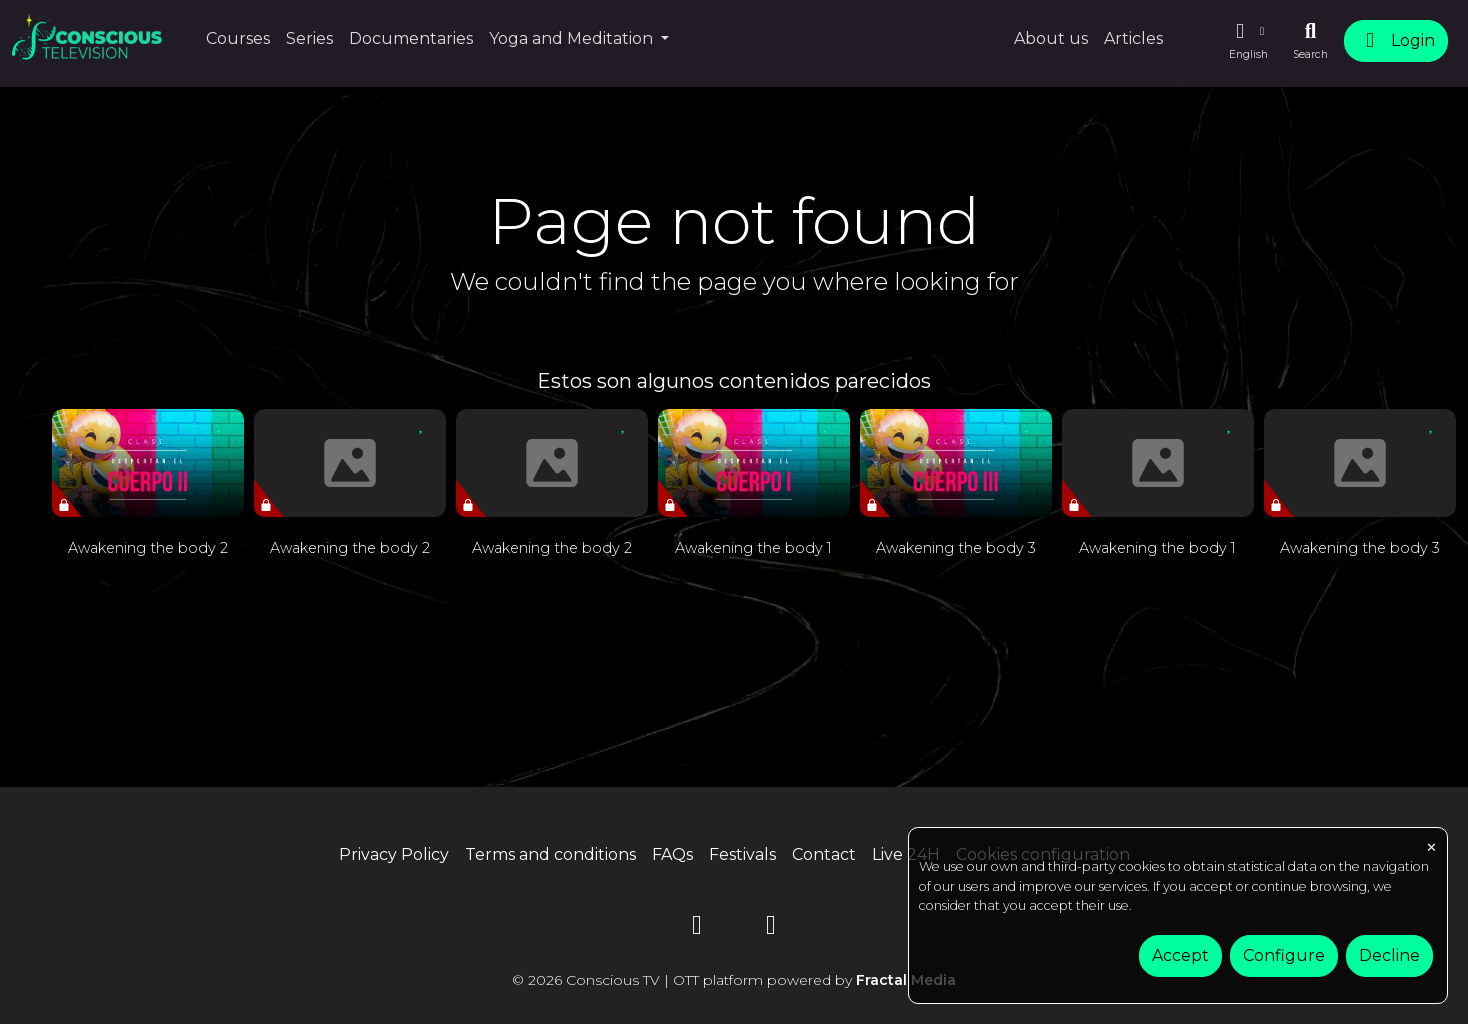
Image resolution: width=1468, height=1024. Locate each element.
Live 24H (906, 854)
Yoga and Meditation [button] (573, 38)
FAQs (672, 854)
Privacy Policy (394, 854)
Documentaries (411, 38)
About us (1051, 38)
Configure (1284, 955)
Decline (1389, 955)
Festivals (742, 854)
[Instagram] (771, 928)
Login (1396, 40)
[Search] (1310, 41)
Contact (824, 854)
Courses (238, 38)
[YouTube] (697, 928)
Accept (1180, 955)
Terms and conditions (550, 854)
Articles (1133, 38)
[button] (1248, 41)
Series (309, 38)
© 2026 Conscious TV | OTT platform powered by (734, 980)
